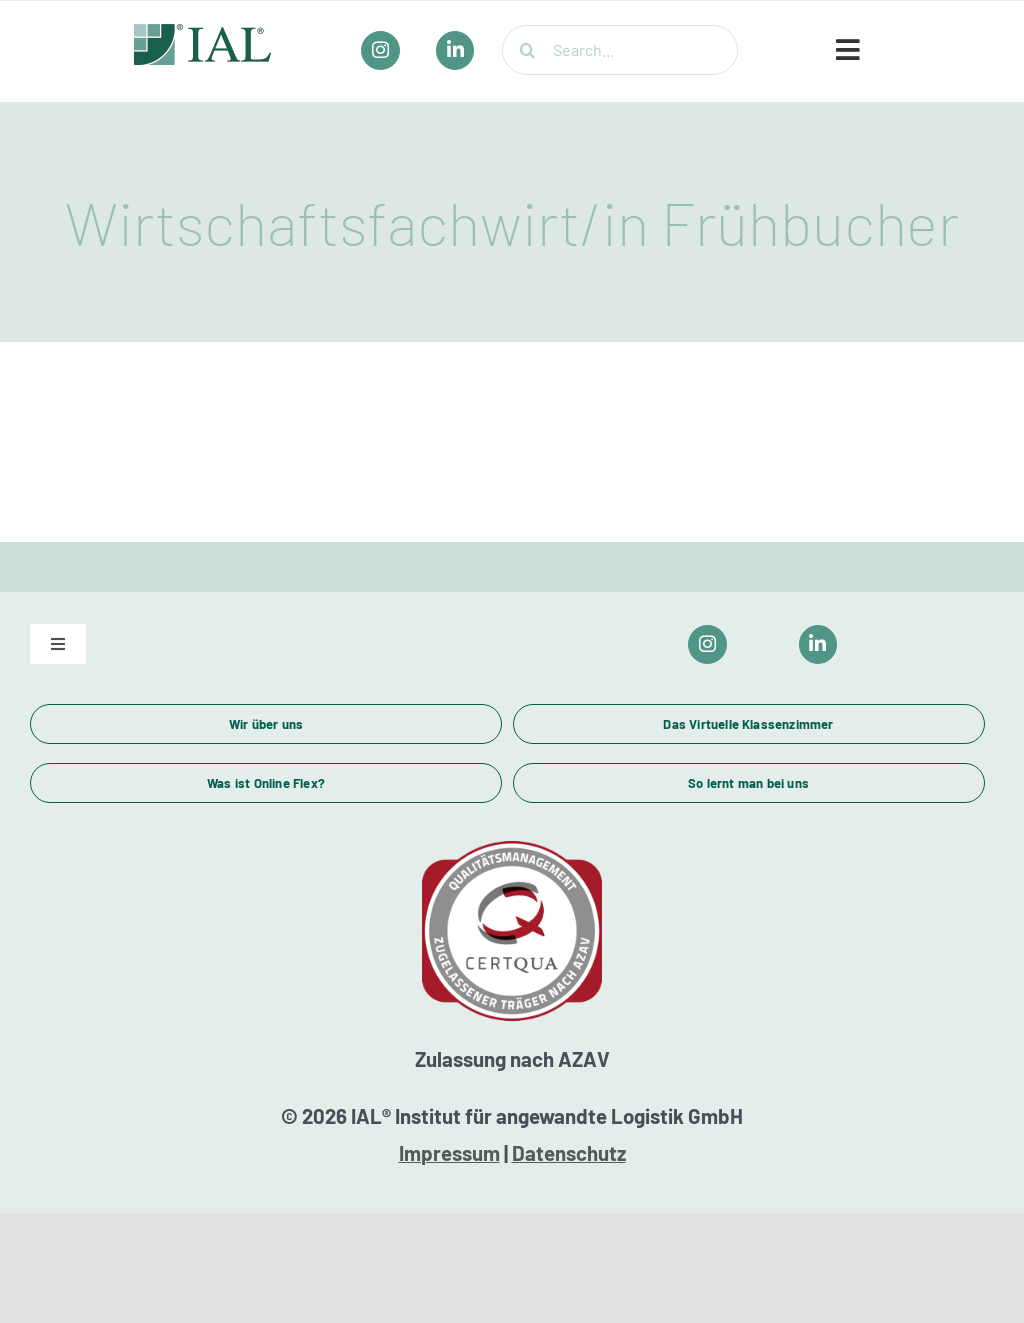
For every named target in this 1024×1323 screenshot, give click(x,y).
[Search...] (620, 50)
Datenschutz (569, 1153)
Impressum (449, 1153)
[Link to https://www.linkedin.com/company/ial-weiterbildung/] (818, 644)
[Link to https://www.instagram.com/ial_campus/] (707, 644)
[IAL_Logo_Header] (203, 33)
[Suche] (527, 50)
